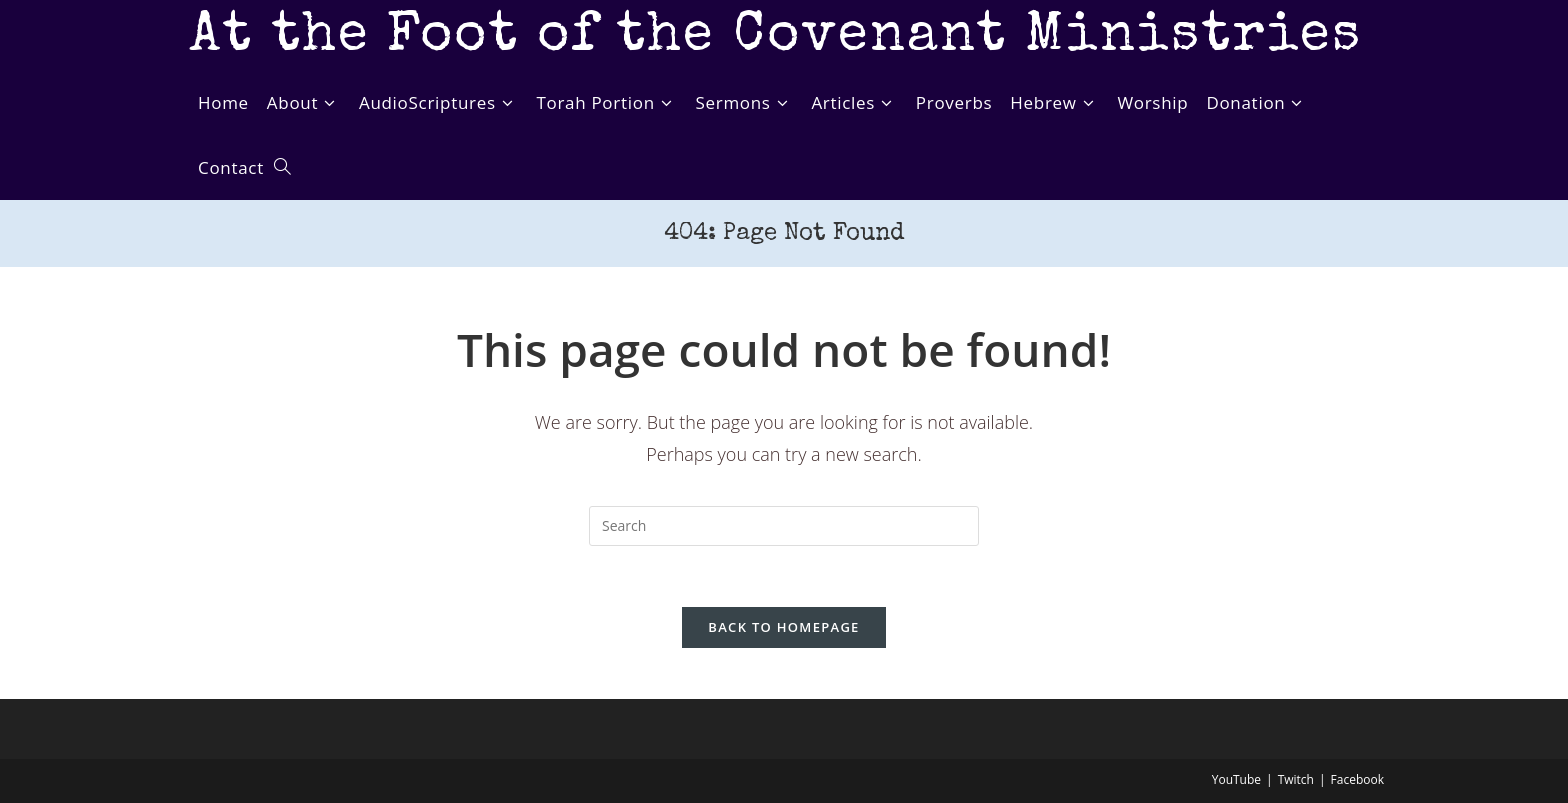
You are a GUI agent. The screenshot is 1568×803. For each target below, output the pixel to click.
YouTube (1236, 779)
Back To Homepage (783, 627)
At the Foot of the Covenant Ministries (775, 37)
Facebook (1357, 779)
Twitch (1296, 779)
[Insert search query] (784, 526)
